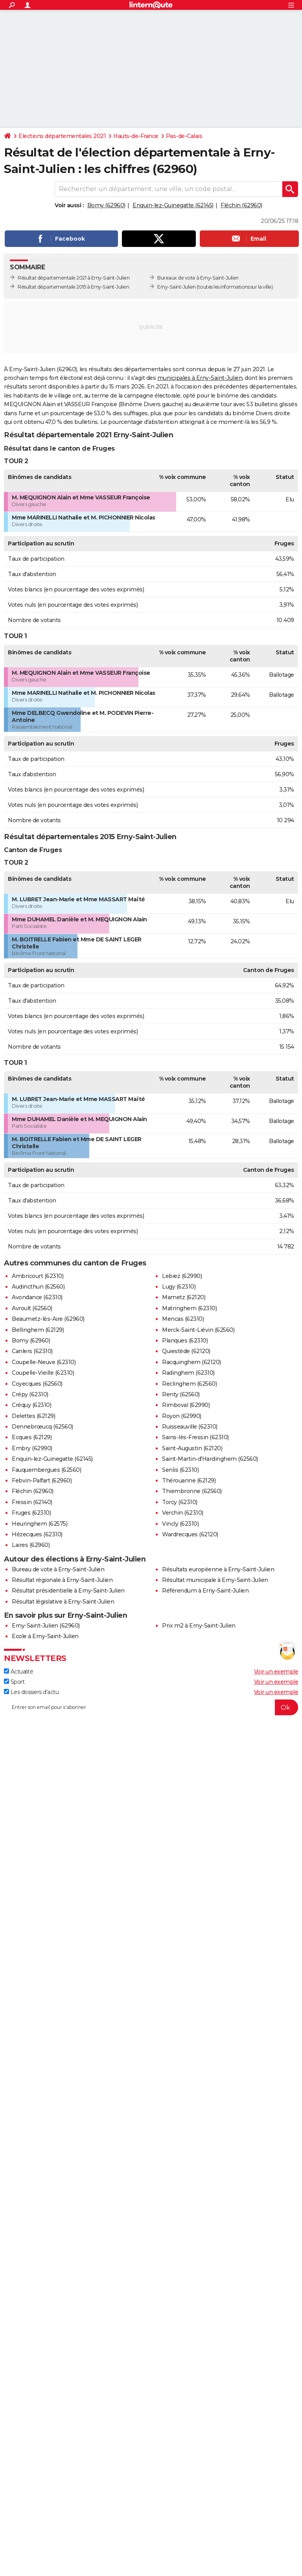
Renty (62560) (181, 1394)
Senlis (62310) (180, 1469)
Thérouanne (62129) (188, 1480)
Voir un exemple (276, 1671)
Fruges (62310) (31, 1512)
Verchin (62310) (182, 1512)
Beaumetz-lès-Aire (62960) (48, 1318)
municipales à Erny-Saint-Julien (200, 377)
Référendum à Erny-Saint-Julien (205, 1590)
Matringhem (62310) (189, 1308)
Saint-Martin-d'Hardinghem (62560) (210, 1458)
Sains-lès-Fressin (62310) (195, 1437)
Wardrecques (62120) (190, 1534)
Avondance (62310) (37, 1297)
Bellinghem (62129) (38, 1329)
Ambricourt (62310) (37, 1276)
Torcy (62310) (179, 1502)
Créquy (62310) (31, 1405)
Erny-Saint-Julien (176, 287)
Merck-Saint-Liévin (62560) (198, 1329)
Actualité (18, 1671)
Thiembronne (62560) (192, 1491)
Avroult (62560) (32, 1308)
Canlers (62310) (32, 1351)
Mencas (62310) (183, 1318)
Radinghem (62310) (188, 1372)
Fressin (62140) (32, 1502)
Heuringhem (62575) (39, 1523)
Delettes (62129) (33, 1416)
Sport (14, 1681)
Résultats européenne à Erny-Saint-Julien (218, 1569)
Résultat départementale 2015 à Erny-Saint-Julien (73, 287)
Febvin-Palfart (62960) (42, 1480)
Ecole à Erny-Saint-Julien (45, 1636)
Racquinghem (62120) (191, 1362)
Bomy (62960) (106, 205)
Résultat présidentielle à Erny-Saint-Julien (68, 1590)
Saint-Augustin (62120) (192, 1448)
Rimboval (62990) (186, 1405)
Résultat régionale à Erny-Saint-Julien (62, 1580)
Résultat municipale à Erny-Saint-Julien (215, 1580)
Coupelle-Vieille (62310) (43, 1372)
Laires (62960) (31, 1545)
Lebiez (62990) (182, 1276)
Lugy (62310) (178, 1286)
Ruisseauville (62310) (189, 1426)
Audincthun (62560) (38, 1286)
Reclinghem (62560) (189, 1383)
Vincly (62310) (180, 1523)
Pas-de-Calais (184, 136)
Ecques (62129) (32, 1437)
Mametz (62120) (183, 1297)
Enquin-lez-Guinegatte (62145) (173, 205)
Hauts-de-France (135, 136)
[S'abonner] (151, 1707)
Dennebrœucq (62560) (42, 1426)
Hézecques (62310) (37, 1534)
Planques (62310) (185, 1340)
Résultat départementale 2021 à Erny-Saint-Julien (73, 278)
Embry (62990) (32, 1448)
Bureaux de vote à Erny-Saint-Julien (198, 278)
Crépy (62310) (30, 1394)
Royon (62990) (181, 1416)
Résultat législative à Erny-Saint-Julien (63, 1601)
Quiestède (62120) (186, 1351)
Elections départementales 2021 (62, 136)
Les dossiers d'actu (31, 1692)
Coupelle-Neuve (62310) (44, 1362)
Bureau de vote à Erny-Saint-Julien (58, 1569)
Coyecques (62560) (37, 1383)
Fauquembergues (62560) (46, 1469)
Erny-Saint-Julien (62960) (46, 1625)
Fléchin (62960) (241, 205)
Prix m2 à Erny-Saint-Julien (199, 1625)
